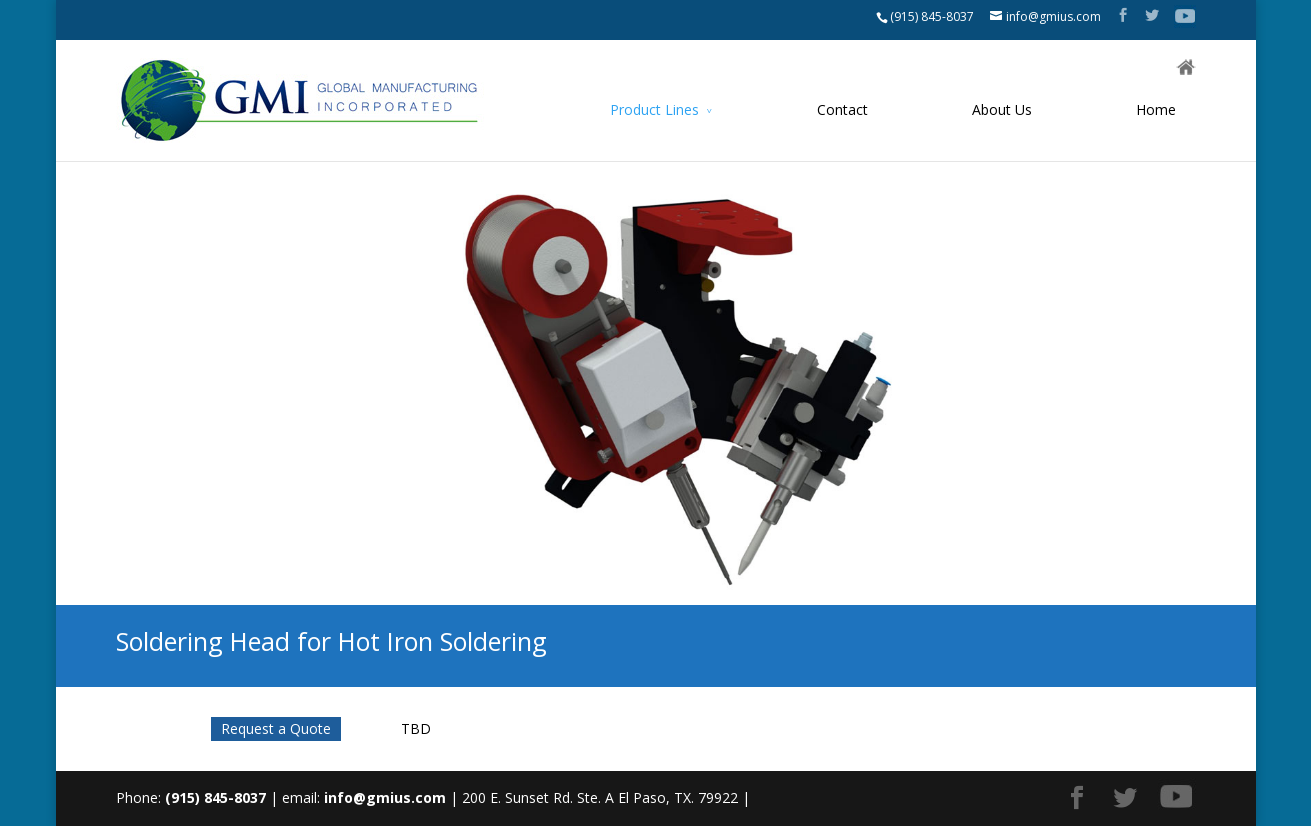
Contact (842, 109)
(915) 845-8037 (932, 16)
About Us (1002, 109)
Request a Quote (276, 728)
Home (1156, 109)
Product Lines (654, 109)
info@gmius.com (385, 797)
